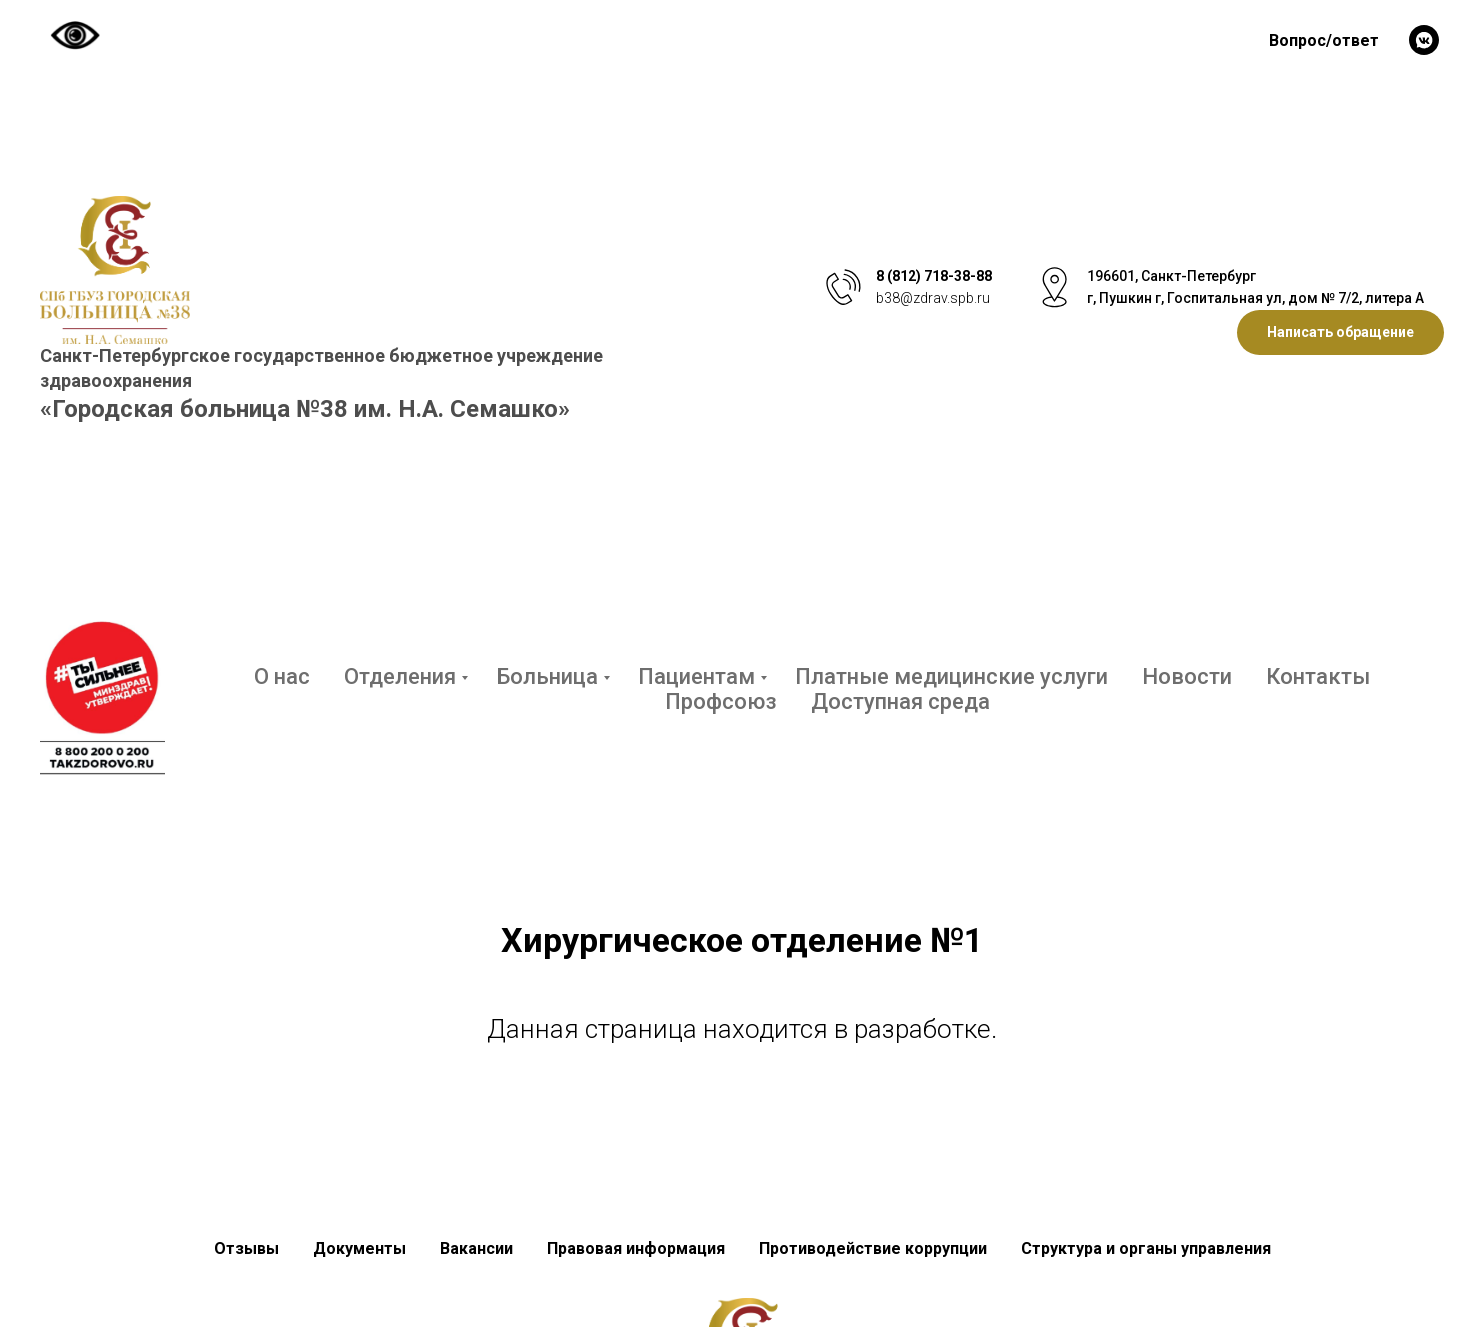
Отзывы (246, 1248)
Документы (359, 1248)
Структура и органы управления (1146, 1248)
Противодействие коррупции (873, 1248)
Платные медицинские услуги (951, 676)
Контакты (1318, 676)
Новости (1187, 676)
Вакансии (476, 1248)
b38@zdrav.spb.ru (933, 298)
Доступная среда (900, 701)
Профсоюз (721, 701)
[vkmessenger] (1424, 40)
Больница (547, 676)
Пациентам (696, 676)
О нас (282, 676)
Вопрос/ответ (1324, 40)
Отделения (400, 676)
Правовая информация (636, 1248)
